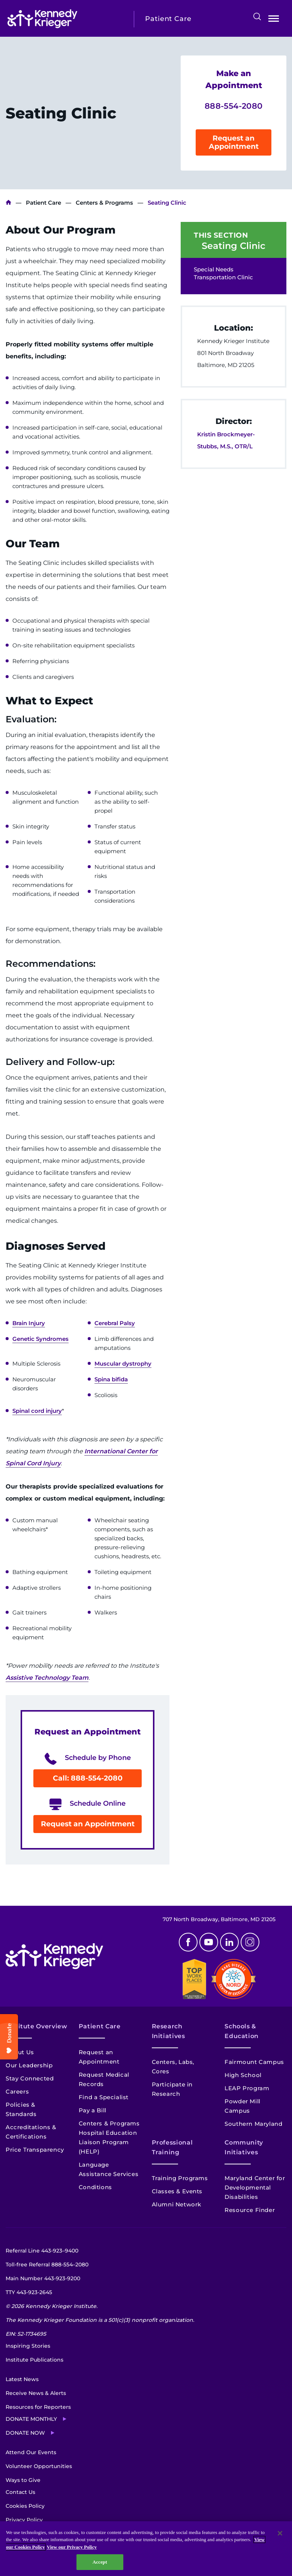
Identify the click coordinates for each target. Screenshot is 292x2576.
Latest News (22, 2379)
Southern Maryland (253, 2123)
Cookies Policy (25, 2506)
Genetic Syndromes (40, 1338)
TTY (29, 2292)
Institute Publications (34, 2359)
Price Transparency (35, 2149)
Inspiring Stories (28, 2345)
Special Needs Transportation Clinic (223, 273)
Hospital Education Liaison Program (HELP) (108, 2142)
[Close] (280, 2533)
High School (243, 2075)
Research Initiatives (168, 2031)
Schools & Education (242, 2031)
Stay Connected (30, 2078)
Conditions (95, 2187)
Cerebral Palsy (114, 1323)
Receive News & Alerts (36, 2393)
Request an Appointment (234, 142)
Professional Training (172, 2147)
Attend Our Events (31, 2452)
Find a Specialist (104, 2097)
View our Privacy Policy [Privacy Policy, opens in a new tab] (72, 2547)
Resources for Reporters (38, 2407)
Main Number (43, 2278)
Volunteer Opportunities (39, 2466)
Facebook (188, 1942)
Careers (17, 2091)
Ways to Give (23, 2480)
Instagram (250, 1942)
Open (273, 20)
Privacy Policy (24, 2519)
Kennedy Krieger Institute (8, 202)
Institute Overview (36, 2026)
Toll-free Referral (47, 2264)
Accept (100, 2562)
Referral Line (42, 2251)
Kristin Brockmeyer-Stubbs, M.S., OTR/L (226, 440)
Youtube (208, 1942)
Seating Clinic (233, 245)
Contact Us (20, 2492)
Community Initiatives (244, 2147)
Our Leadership (29, 2065)
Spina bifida (111, 1379)
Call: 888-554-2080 (88, 1778)
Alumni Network (176, 2204)
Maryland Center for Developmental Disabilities (255, 2187)
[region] (146, 2548)
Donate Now (25, 2432)
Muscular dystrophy (122, 1363)
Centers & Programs (104, 202)
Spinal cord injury (37, 1410)
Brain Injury (28, 1323)
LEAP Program (247, 2088)
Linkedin (229, 1942)
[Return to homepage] (65, 18)
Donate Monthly (31, 2419)
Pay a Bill (92, 2110)
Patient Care (43, 202)
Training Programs (180, 2178)
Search (257, 16)
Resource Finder (250, 2210)
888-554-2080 (234, 106)
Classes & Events (177, 2191)
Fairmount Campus (254, 2061)
